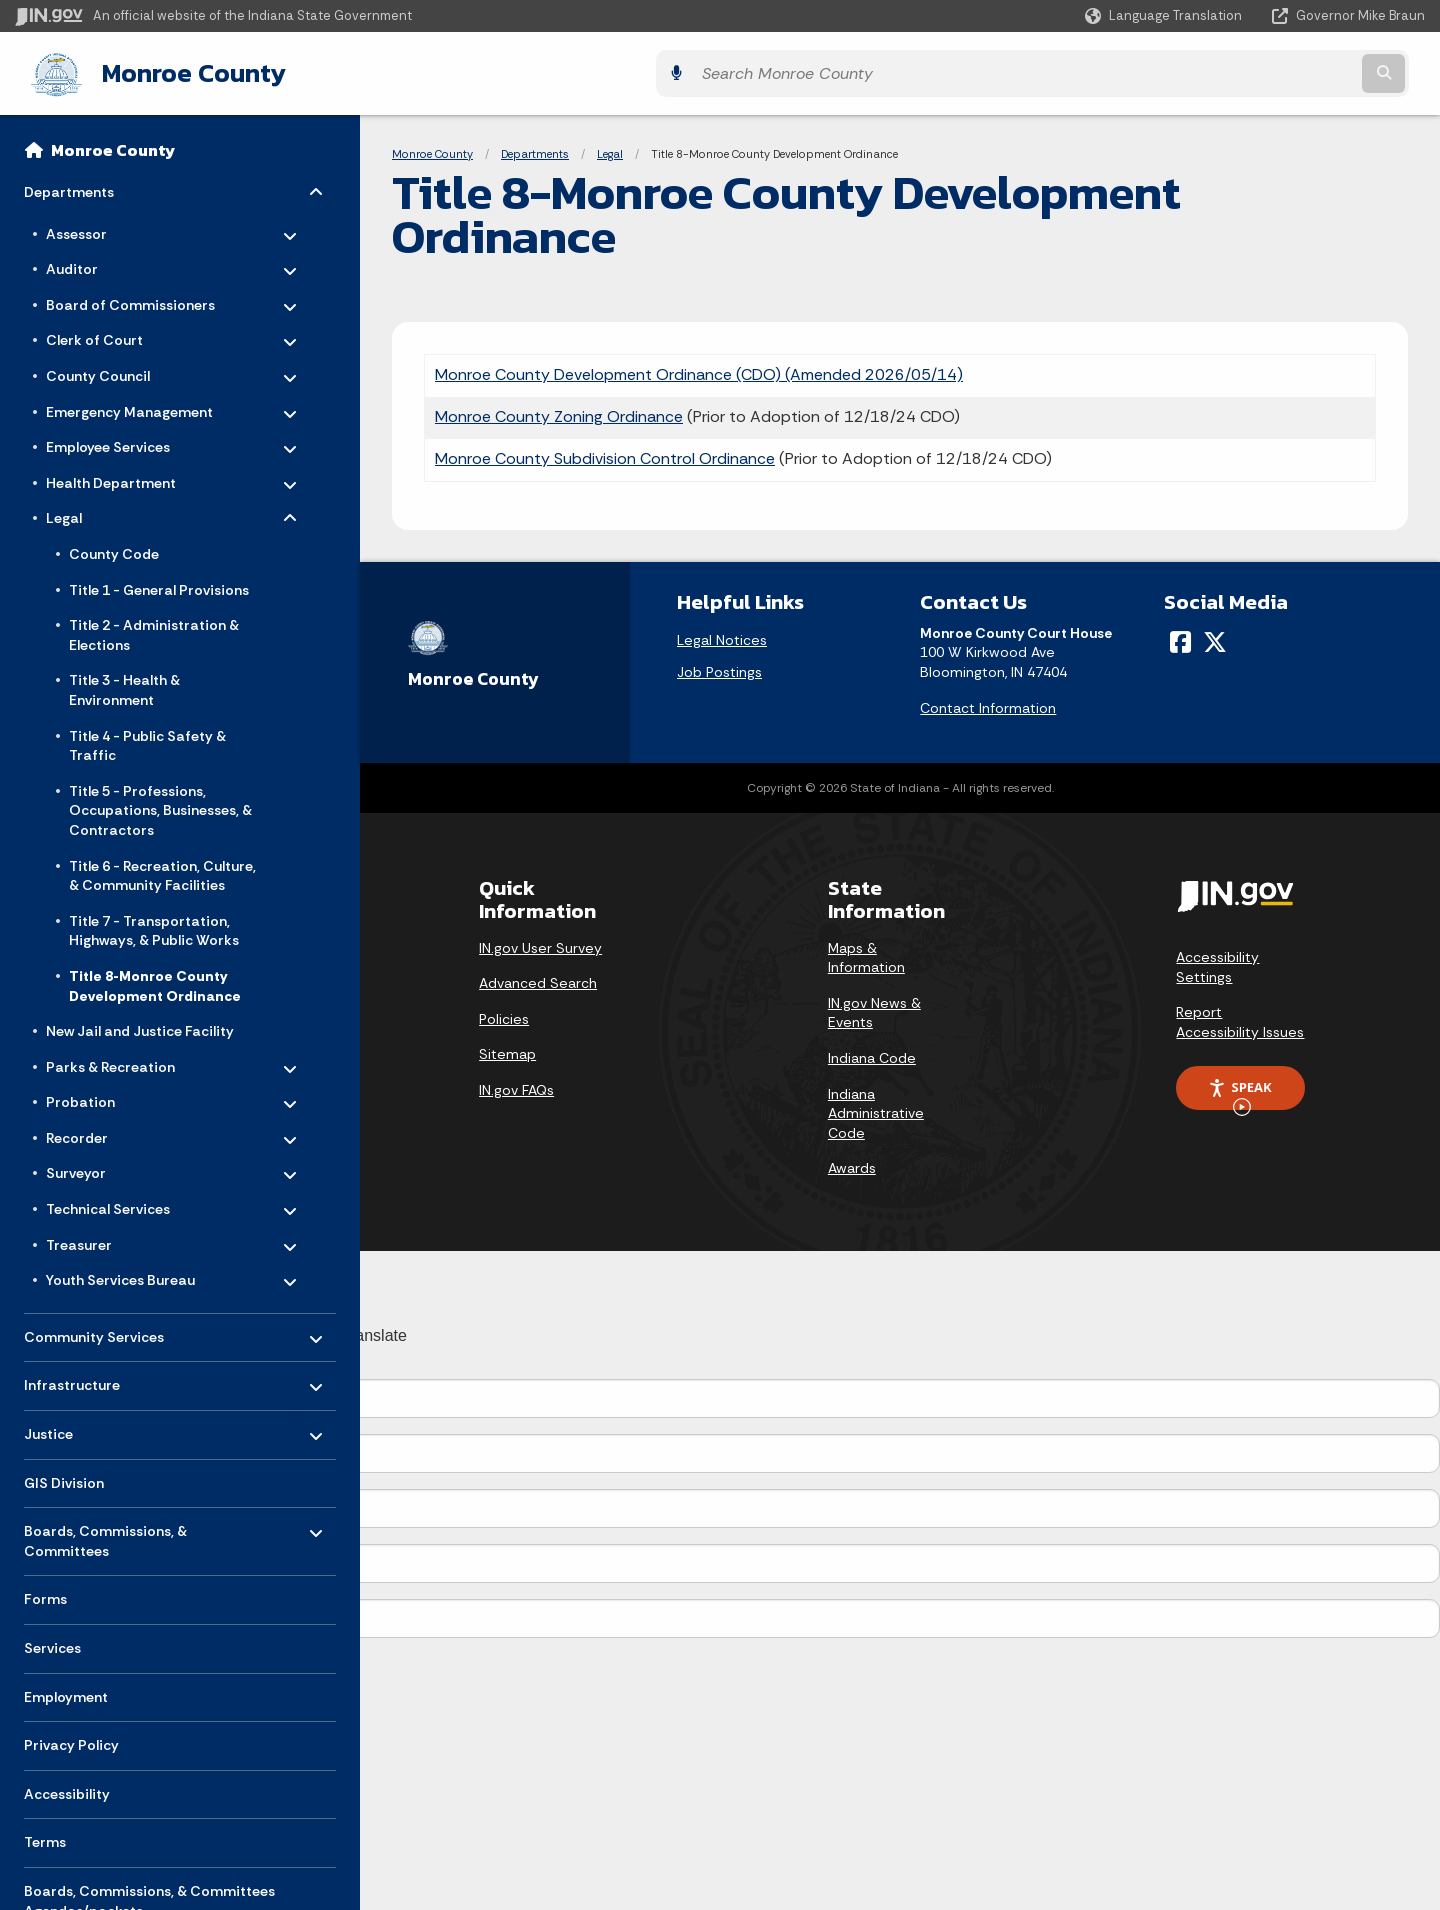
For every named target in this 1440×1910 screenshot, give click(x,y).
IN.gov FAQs (516, 1086)
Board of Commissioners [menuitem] (130, 297)
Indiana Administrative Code (876, 1109)
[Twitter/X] (1215, 638)
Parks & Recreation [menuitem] (110, 1059)
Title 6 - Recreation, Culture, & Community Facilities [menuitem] (162, 872)
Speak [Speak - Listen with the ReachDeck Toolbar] (1240, 1091)
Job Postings (719, 668)
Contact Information (988, 704)
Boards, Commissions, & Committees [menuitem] (105, 1532)
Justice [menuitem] (82, 1425)
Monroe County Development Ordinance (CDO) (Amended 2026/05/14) (699, 370)
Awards (852, 1165)
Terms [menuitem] (45, 1839)
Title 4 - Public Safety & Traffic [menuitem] (147, 742)
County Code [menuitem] (114, 550)
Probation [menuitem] (104, 1095)
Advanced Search (538, 980)
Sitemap (507, 1051)
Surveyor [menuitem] (104, 1166)
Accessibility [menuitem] (67, 1790)
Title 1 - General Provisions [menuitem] (159, 586)
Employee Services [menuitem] (108, 440)
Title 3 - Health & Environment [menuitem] (124, 687)
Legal (610, 150)
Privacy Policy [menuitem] (71, 1742)
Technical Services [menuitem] (108, 1201)
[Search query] (1252, 71)
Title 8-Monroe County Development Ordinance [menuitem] (155, 982)
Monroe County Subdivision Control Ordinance (605, 454)
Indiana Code (872, 1054)
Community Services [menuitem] (94, 1328)
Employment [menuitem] (66, 1693)
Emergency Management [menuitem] (129, 404)
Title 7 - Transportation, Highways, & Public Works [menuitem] (154, 927)
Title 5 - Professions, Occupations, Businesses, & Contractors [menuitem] (160, 806)
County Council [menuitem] (104, 368)
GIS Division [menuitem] (64, 1479)
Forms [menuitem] (45, 1596)
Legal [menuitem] (104, 511)
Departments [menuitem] (82, 183)
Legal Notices (722, 636)
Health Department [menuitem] (111, 475)
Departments (535, 150)
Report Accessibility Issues (1240, 1018)
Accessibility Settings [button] (1217, 963)
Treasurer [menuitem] (104, 1237)
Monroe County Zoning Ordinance (559, 412)
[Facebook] (1180, 638)
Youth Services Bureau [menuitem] (120, 1273)
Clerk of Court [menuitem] (104, 333)
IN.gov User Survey (540, 944)
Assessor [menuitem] (104, 226)
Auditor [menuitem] (104, 262)
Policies (504, 1015)
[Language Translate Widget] (1165, 16)
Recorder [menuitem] (104, 1130)
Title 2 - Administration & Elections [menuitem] (154, 632)
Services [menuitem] (52, 1644)
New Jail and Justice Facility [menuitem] (140, 1027)
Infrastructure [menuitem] (82, 1376)
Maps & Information (866, 954)
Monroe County (174, 71)
